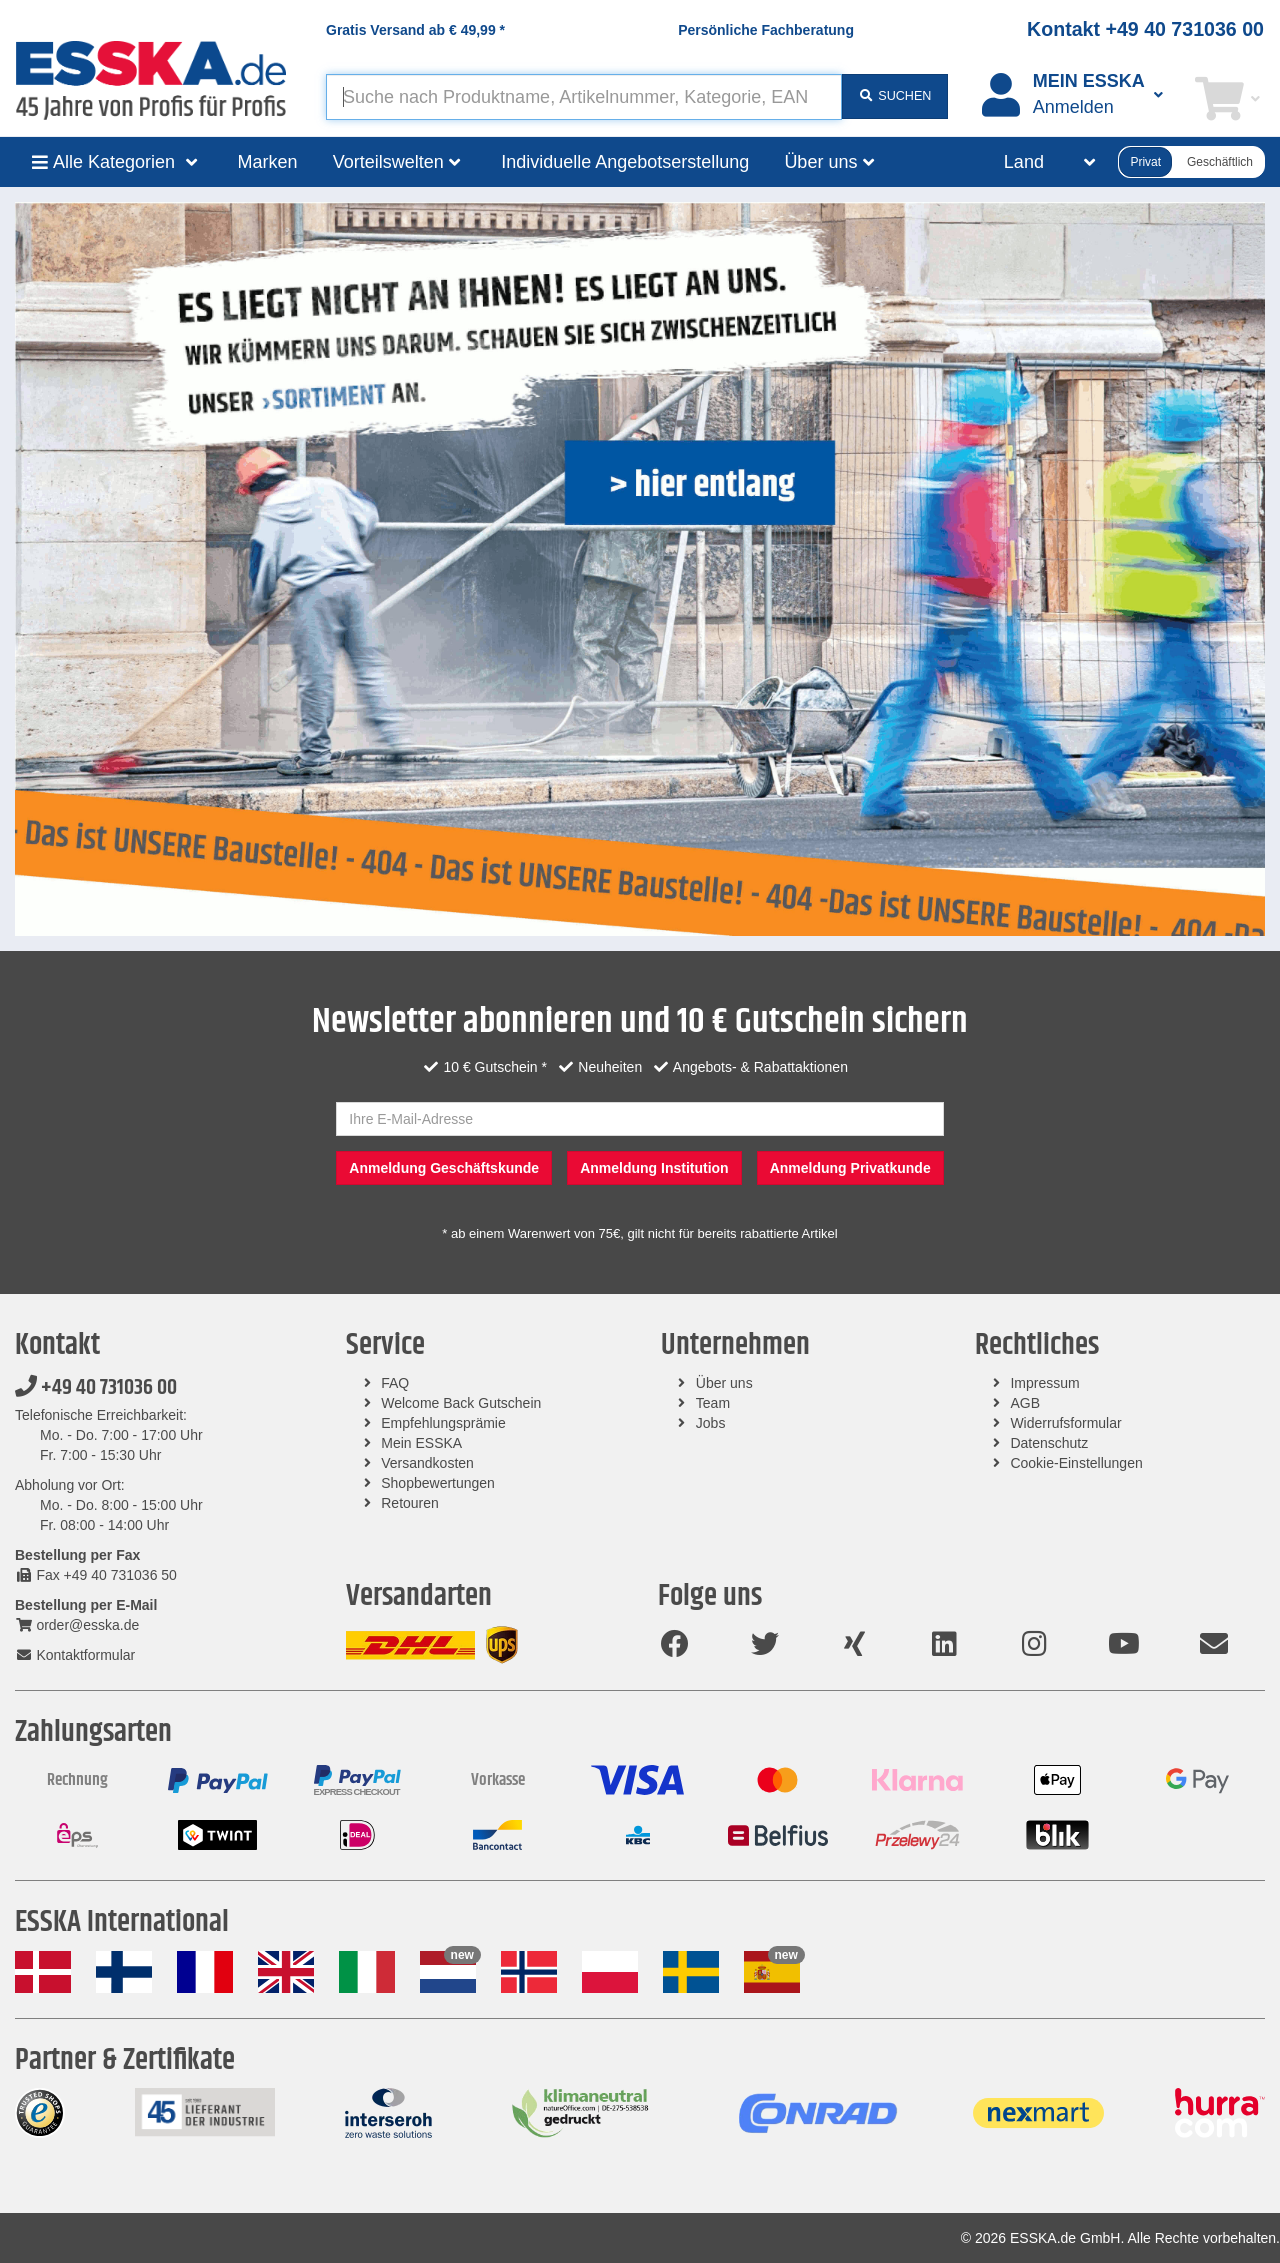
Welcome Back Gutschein (461, 1403)
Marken (268, 162)
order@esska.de (77, 1625)
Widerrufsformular (1065, 1423)
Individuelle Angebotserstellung (625, 162)
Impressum (1044, 1383)
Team (713, 1403)
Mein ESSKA (421, 1443)
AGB (1025, 1403)
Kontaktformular (75, 1655)
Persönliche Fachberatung (766, 30)
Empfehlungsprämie (443, 1423)
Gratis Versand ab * (415, 30)
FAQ (395, 1383)
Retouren (410, 1503)
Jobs (711, 1423)
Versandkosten (427, 1463)
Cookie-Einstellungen (1076, 1463)
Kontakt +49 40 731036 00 (1145, 29)
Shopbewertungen (438, 1483)
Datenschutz (1049, 1443)
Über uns (724, 1383)
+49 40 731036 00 (96, 1388)
